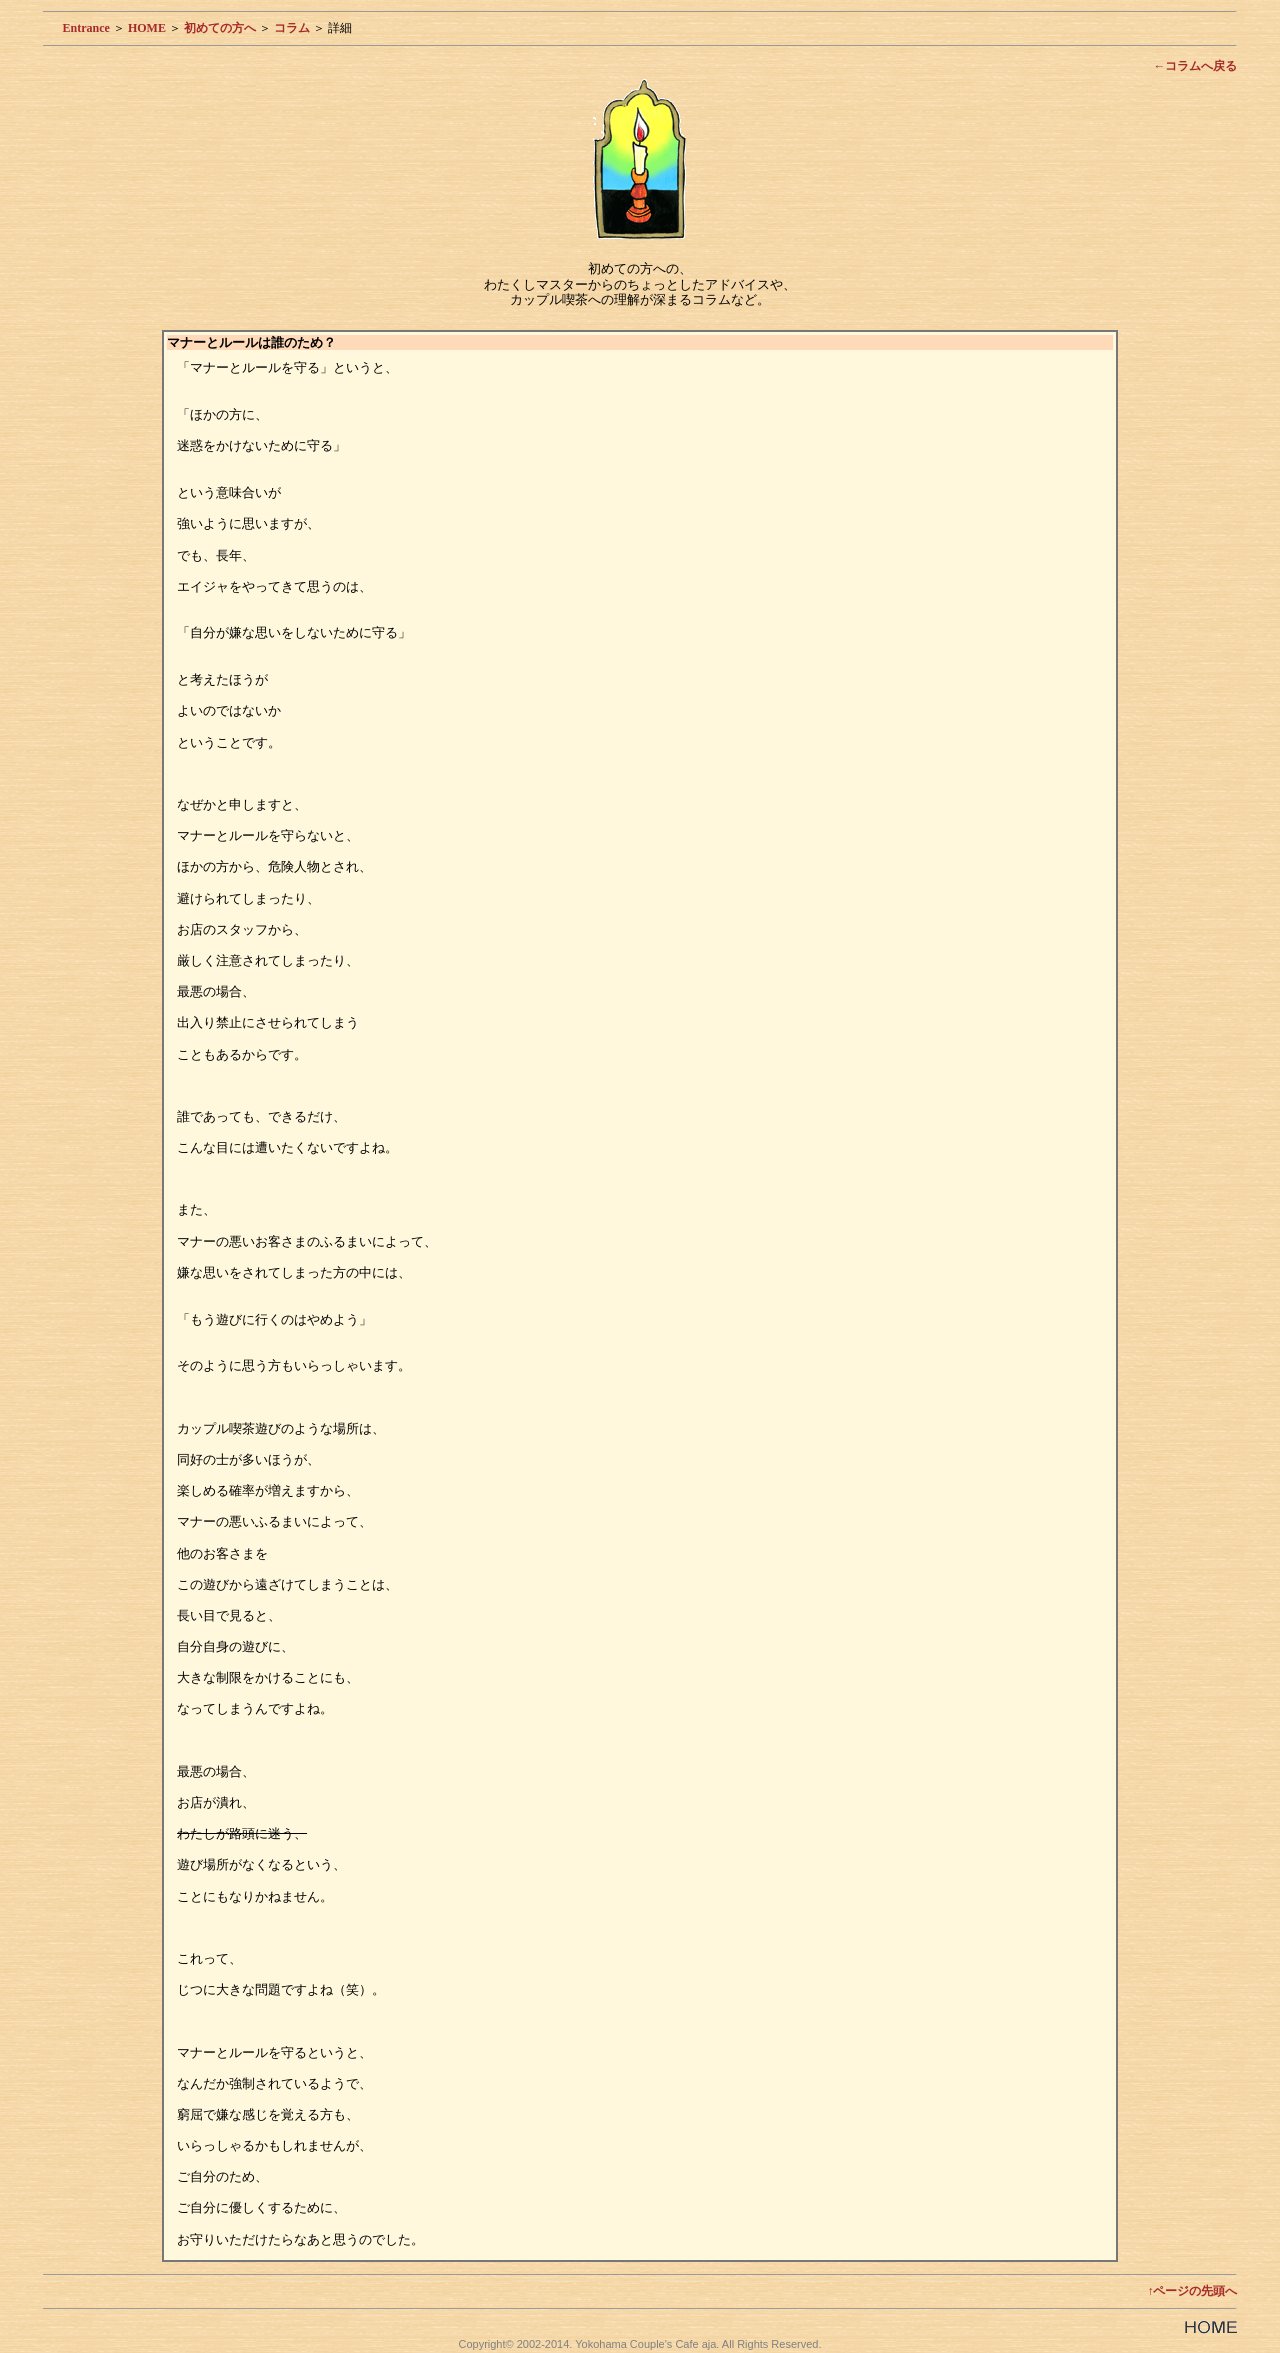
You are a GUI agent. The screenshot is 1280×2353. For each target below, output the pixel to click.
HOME (147, 28)
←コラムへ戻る (1195, 66)
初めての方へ (220, 28)
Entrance (86, 28)
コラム (292, 28)
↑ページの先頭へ (1192, 2291)
